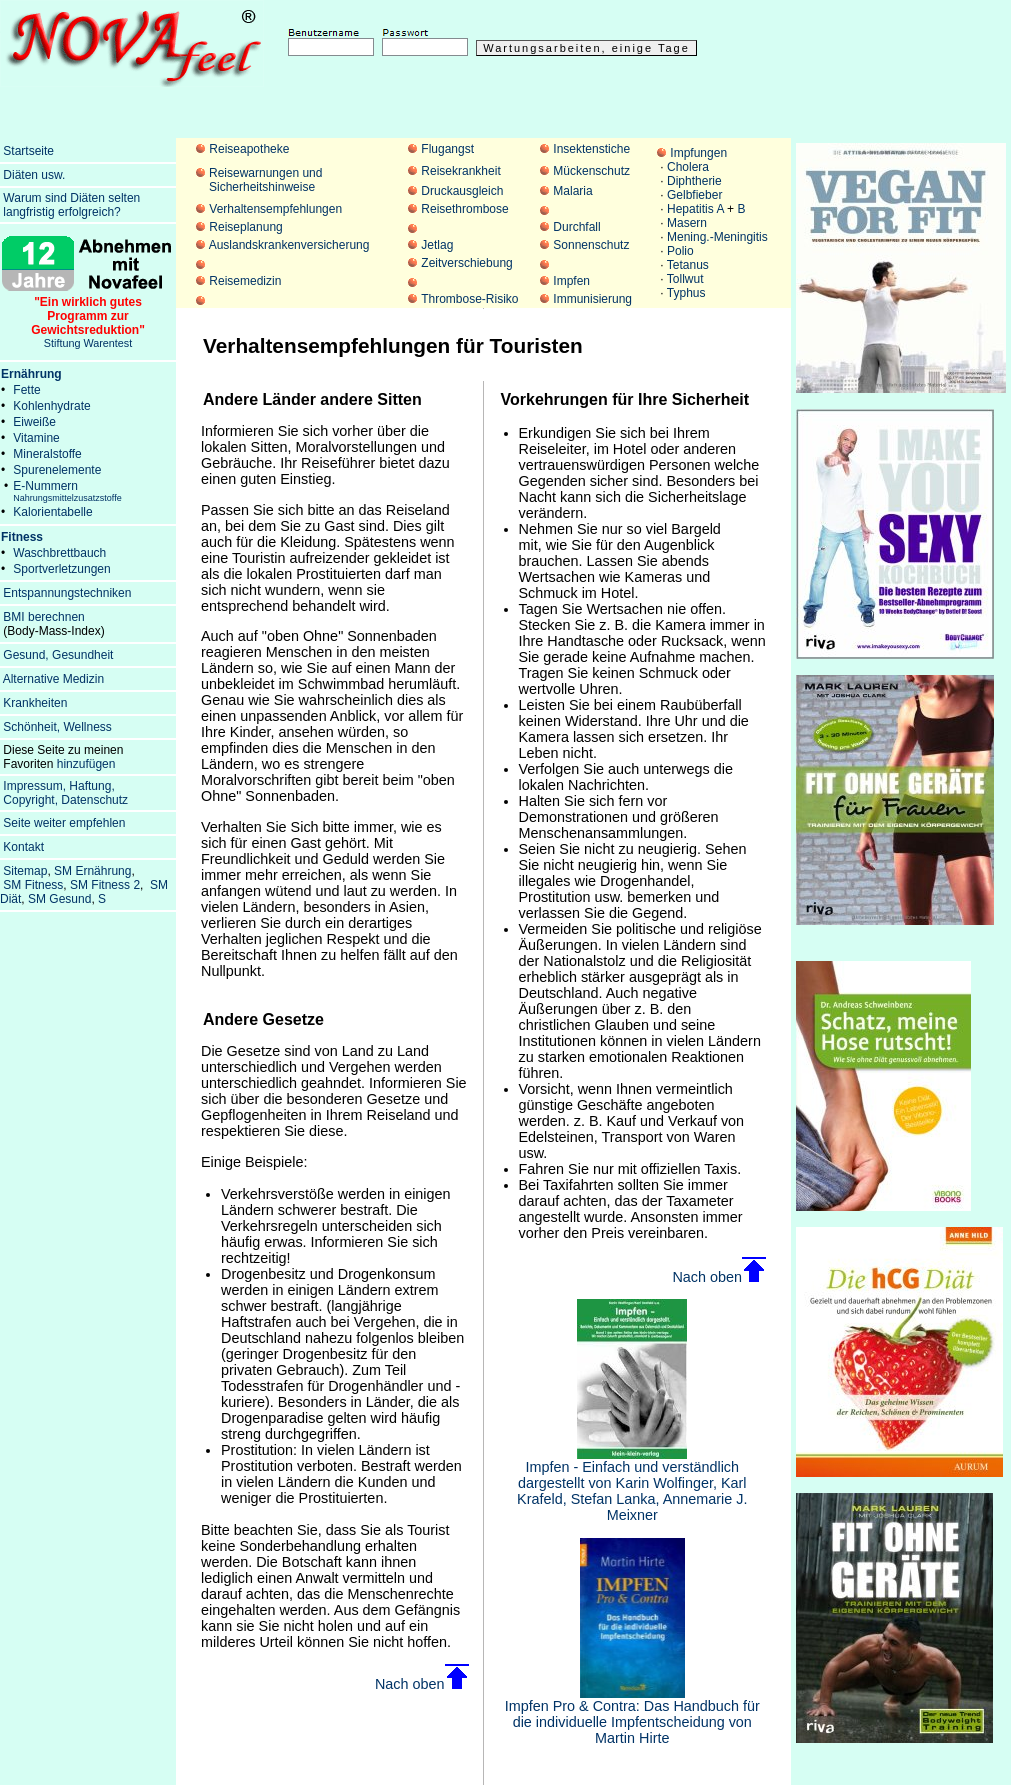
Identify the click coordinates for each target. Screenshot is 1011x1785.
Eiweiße (34, 422)
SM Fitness (33, 885)
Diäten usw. (34, 175)
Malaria (572, 191)
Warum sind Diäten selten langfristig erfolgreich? (70, 205)
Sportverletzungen (61, 569)
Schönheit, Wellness (57, 727)
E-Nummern (67, 491)
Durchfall (576, 227)
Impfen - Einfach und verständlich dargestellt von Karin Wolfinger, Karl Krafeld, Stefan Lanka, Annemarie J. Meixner (632, 1484)
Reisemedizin (245, 281)
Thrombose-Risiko (469, 299)
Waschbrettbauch (59, 553)
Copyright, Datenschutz (65, 800)
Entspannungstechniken (67, 593)
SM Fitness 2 (105, 885)
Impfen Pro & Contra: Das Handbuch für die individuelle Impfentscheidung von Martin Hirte (632, 1715)
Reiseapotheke (249, 149)
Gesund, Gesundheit (58, 655)
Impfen (571, 281)
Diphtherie (694, 181)
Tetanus (688, 265)
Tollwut (685, 279)
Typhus (686, 293)
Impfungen (698, 153)
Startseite (28, 151)
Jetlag (437, 245)
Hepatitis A (695, 209)
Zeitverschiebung (466, 263)
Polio (680, 251)
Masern (687, 223)
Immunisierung (592, 299)
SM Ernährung (92, 871)
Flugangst (447, 149)
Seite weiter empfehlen (64, 823)
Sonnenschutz (591, 245)
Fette (26, 390)
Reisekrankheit (460, 171)
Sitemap (25, 871)
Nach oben (422, 1684)
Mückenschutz (591, 171)
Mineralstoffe (47, 454)
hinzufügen (86, 764)
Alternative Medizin (53, 679)
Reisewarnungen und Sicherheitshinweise (265, 180)
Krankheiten (35, 703)
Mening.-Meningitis (717, 237)
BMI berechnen (43, 617)
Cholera (688, 167)
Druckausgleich (462, 191)
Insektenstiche (591, 149)
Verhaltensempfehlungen (275, 209)
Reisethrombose (464, 209)
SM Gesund (59, 899)
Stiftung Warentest (88, 317)
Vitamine (36, 438)
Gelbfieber (694, 195)
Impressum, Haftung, (58, 786)
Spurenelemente (57, 470)
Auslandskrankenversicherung (289, 245)
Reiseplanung (245, 227)
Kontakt (23, 847)
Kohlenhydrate (51, 406)
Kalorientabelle (52, 512)
